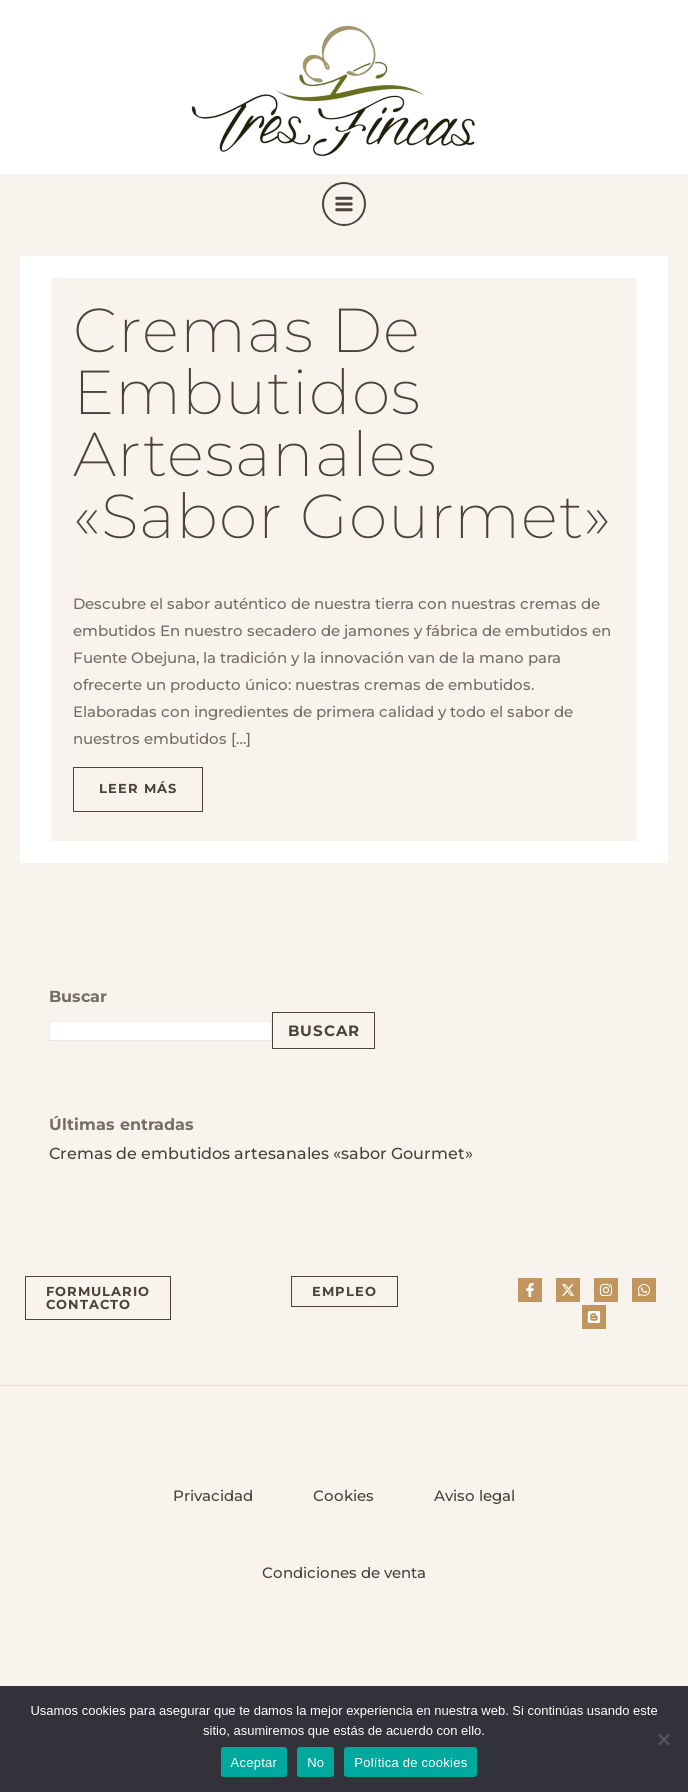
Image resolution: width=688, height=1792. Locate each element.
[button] (98, 1298)
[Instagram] (606, 1290)
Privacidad (213, 1496)
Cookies (343, 1496)
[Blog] (594, 1317)
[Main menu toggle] (344, 204)
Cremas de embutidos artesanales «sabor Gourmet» (342, 423)
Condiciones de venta (344, 1573)
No (315, 1762)
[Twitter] (568, 1290)
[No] (663, 1739)
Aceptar (254, 1762)
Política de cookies (410, 1762)
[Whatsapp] (644, 1290)
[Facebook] (530, 1290)
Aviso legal (474, 1496)
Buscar (324, 1031)
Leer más (150, 781)
